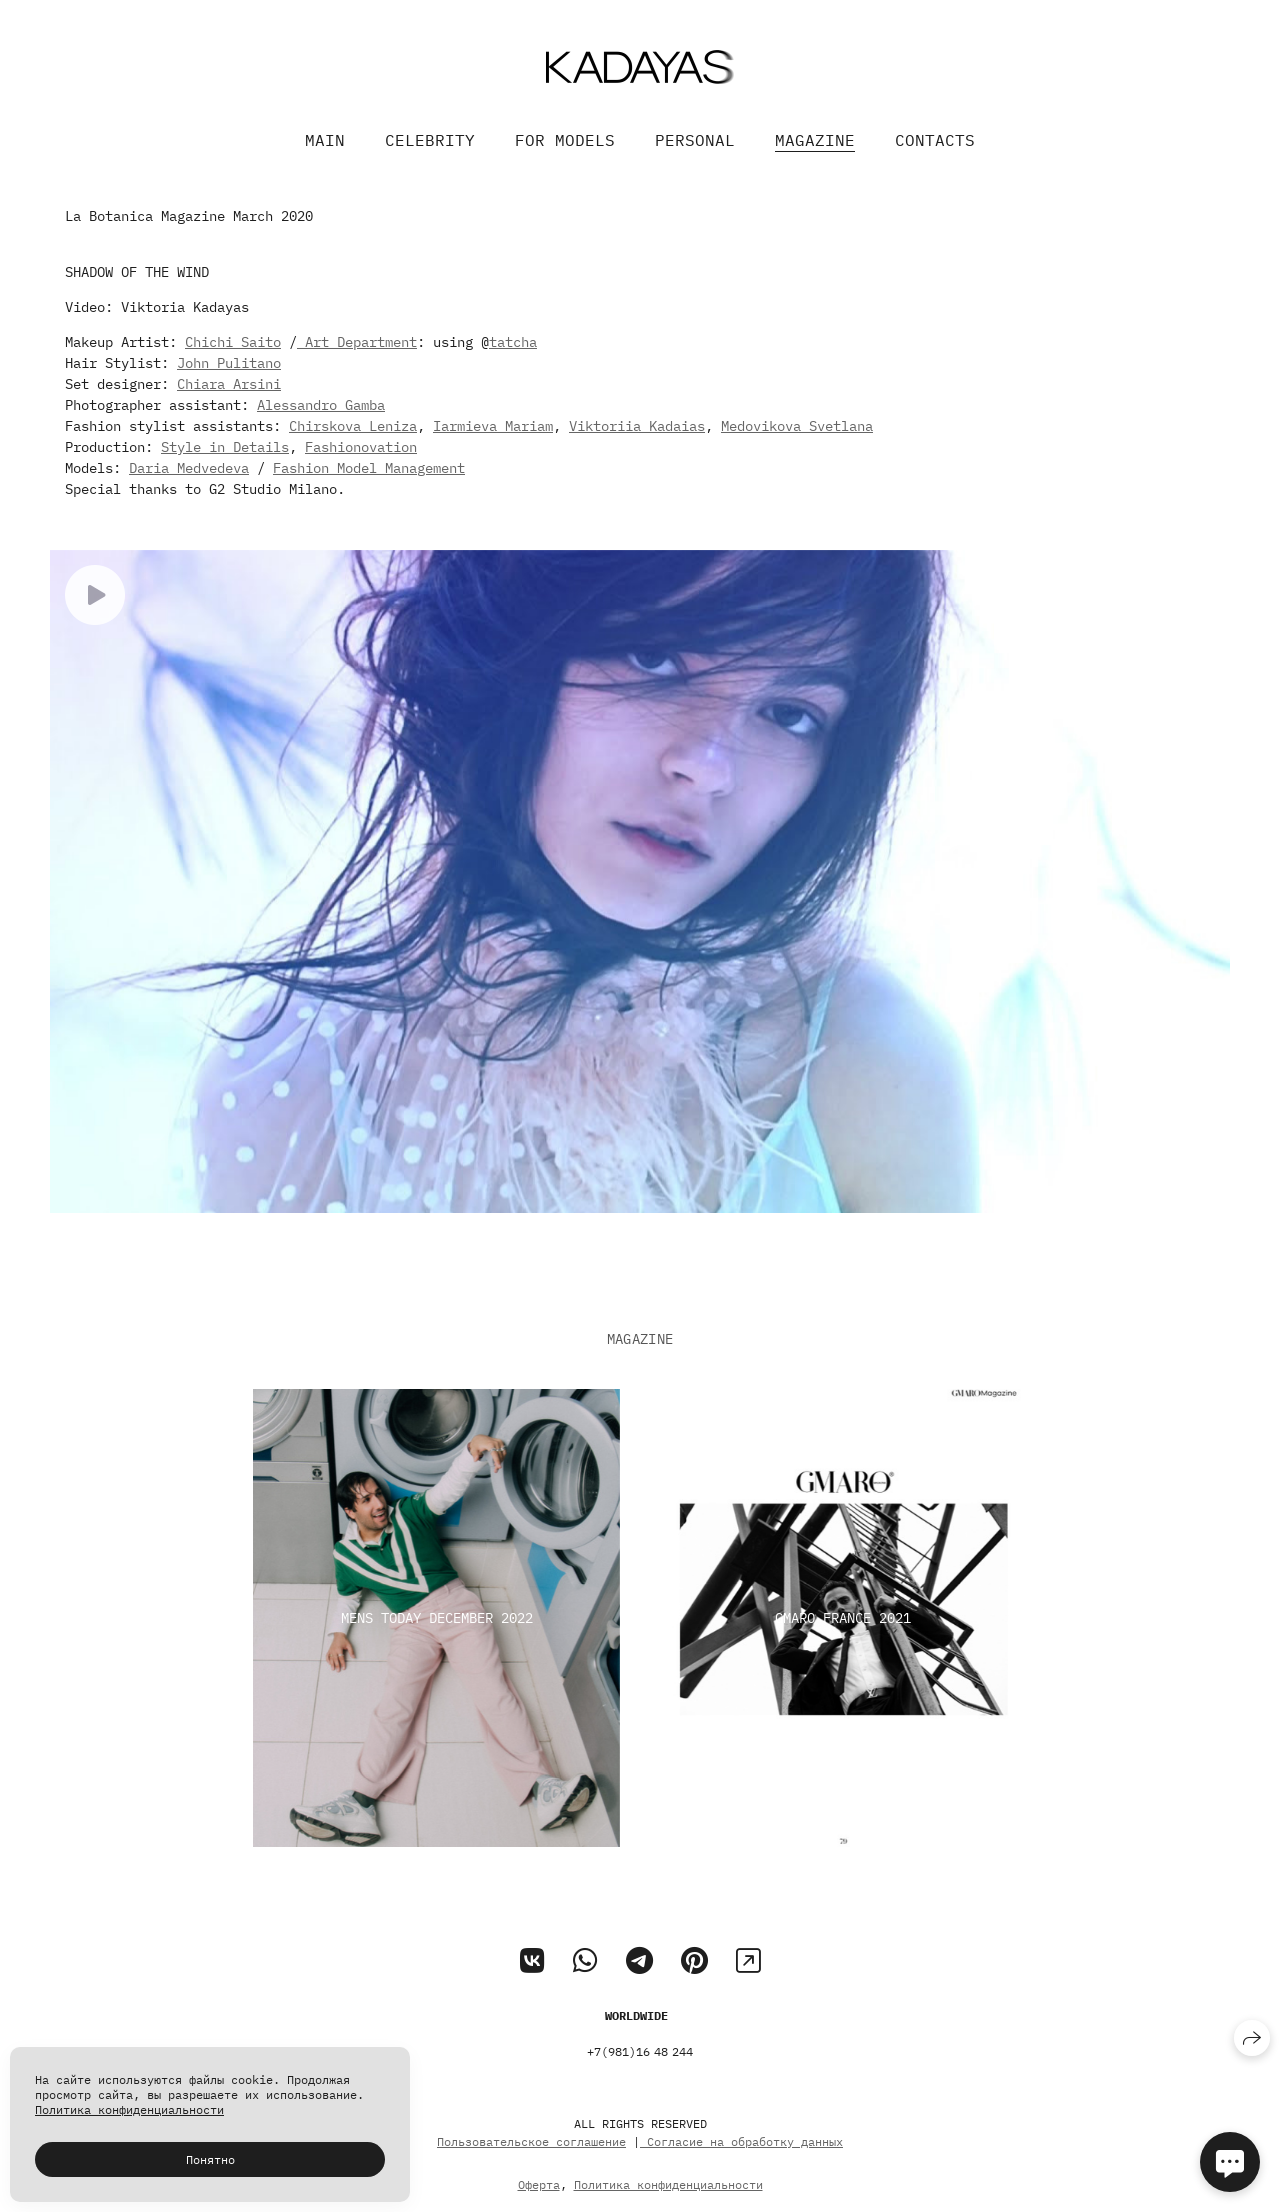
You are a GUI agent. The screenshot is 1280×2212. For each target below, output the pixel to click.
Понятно (210, 2159)
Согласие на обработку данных (741, 2165)
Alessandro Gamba (321, 405)
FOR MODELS (565, 140)
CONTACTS (935, 140)
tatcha (513, 342)
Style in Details (225, 447)
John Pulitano (229, 363)
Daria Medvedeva (189, 468)
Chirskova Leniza (353, 426)
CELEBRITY (430, 140)
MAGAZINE (815, 140)
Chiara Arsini (229, 384)
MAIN (325, 140)
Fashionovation (361, 447)
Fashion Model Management (369, 468)
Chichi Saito (233, 342)
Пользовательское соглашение (531, 2165)
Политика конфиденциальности (129, 2109)
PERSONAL (695, 140)
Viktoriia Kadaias (637, 426)
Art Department (357, 342)
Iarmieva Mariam (493, 426)
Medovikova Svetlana (797, 426)
